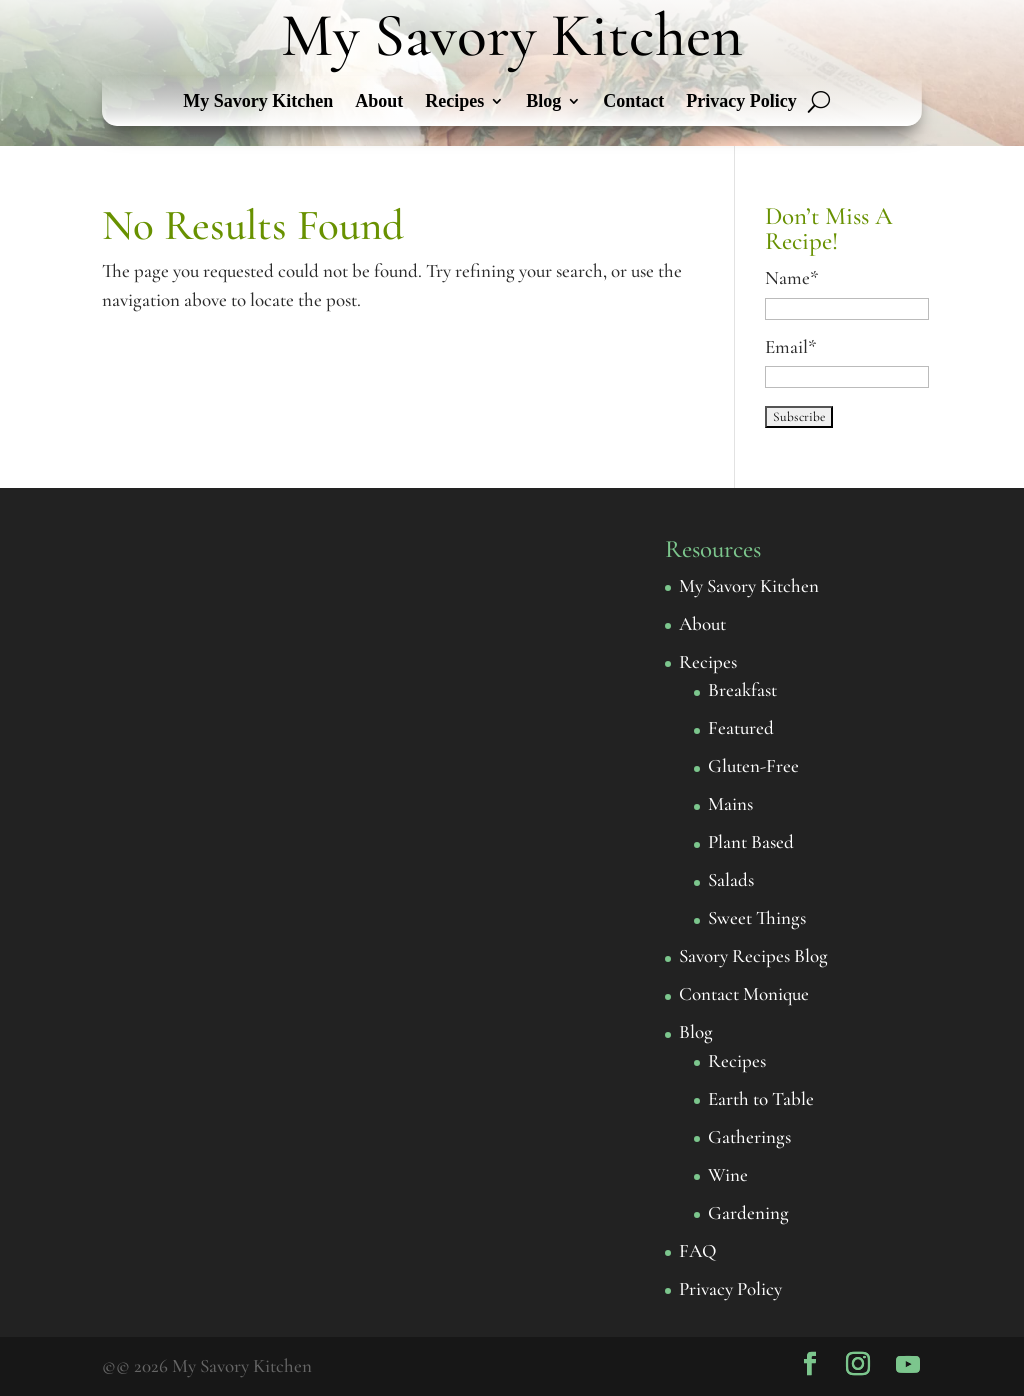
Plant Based (751, 841)
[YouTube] (908, 1365)
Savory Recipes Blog (753, 955)
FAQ (698, 1250)
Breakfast (742, 689)
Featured (741, 727)
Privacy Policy (741, 102)
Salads (731, 879)
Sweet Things (757, 917)
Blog (543, 102)
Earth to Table (761, 1098)
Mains (730, 803)
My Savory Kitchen (258, 102)
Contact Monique (744, 993)
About (379, 102)
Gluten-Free (753, 765)
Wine (728, 1174)
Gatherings (749, 1136)
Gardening (748, 1212)
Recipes (454, 102)
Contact (633, 102)
